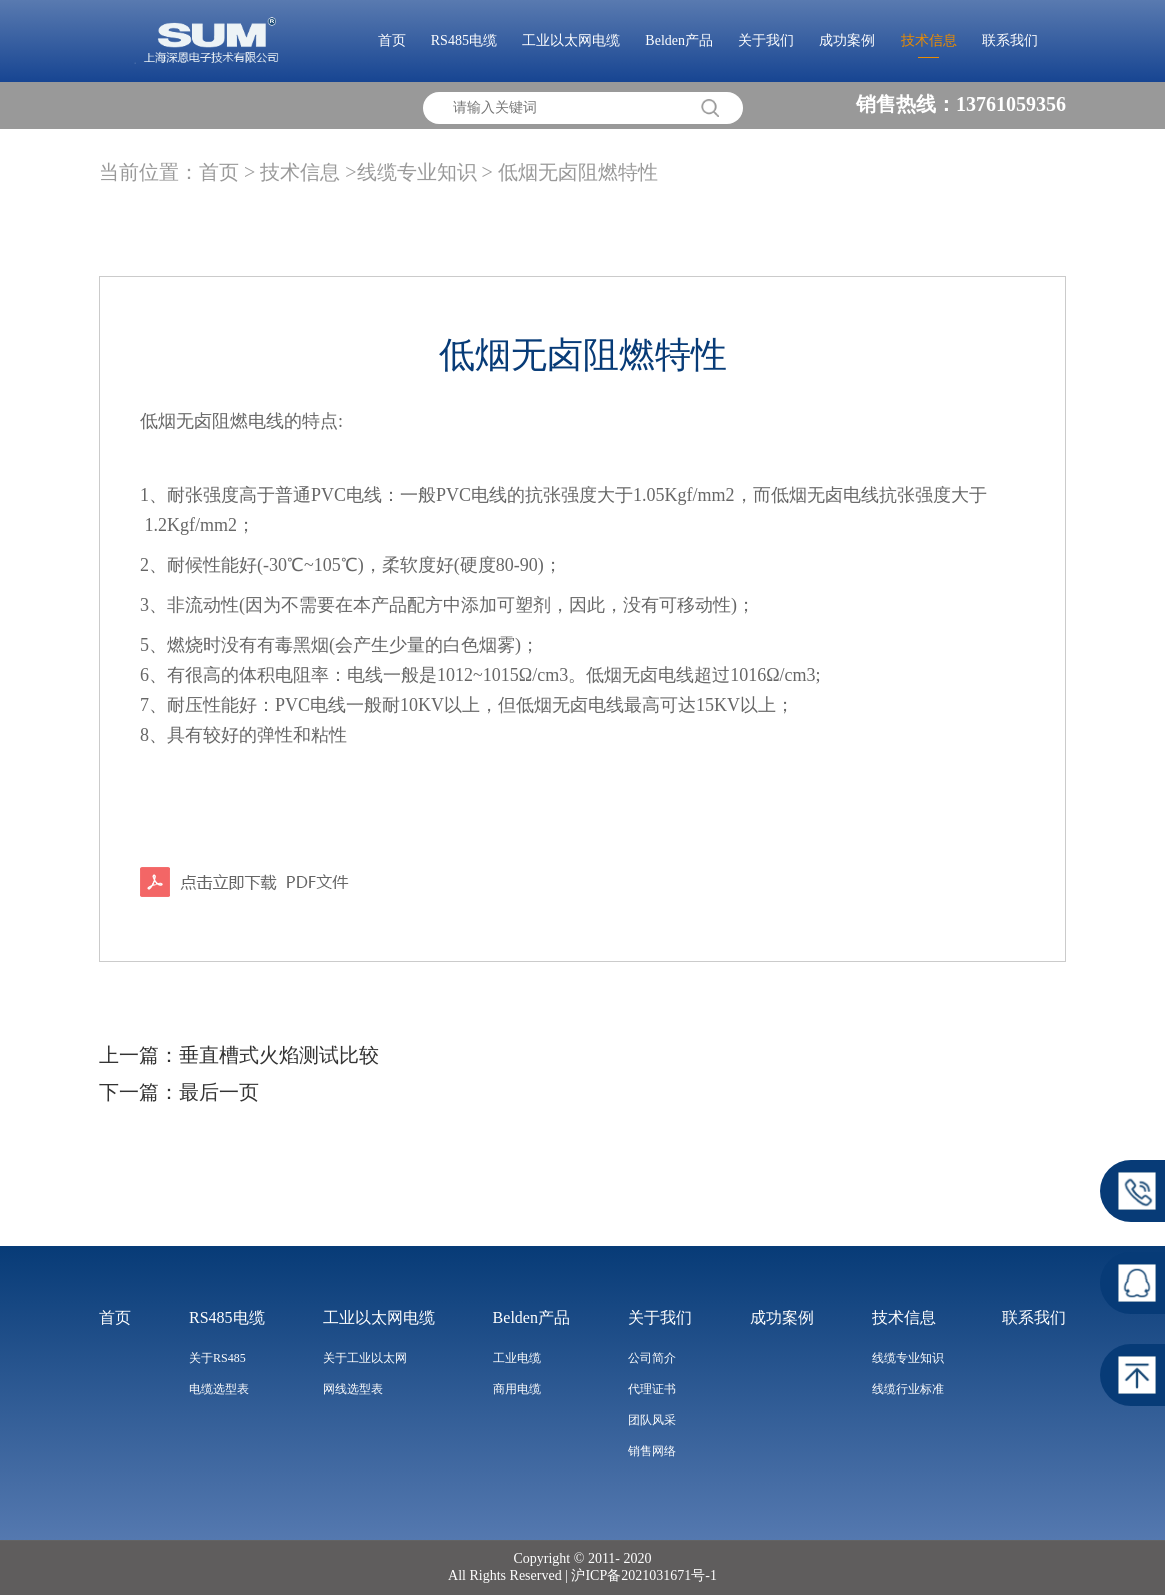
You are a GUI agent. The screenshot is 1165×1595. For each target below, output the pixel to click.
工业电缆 (517, 1358)
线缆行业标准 (908, 1389)
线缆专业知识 (908, 1358)
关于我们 (766, 40)
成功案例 (847, 40)
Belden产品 (679, 40)
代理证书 (652, 1389)
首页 (392, 40)
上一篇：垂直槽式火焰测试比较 (239, 1055)
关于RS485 (217, 1358)
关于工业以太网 (365, 1358)
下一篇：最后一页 (179, 1092)
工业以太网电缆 (571, 40)
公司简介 (652, 1358)
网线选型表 (353, 1389)
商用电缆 (517, 1389)
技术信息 (929, 40)
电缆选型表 (219, 1389)
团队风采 (652, 1420)
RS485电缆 (464, 40)
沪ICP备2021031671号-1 (642, 1575)
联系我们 (1010, 40)
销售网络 (652, 1451)
